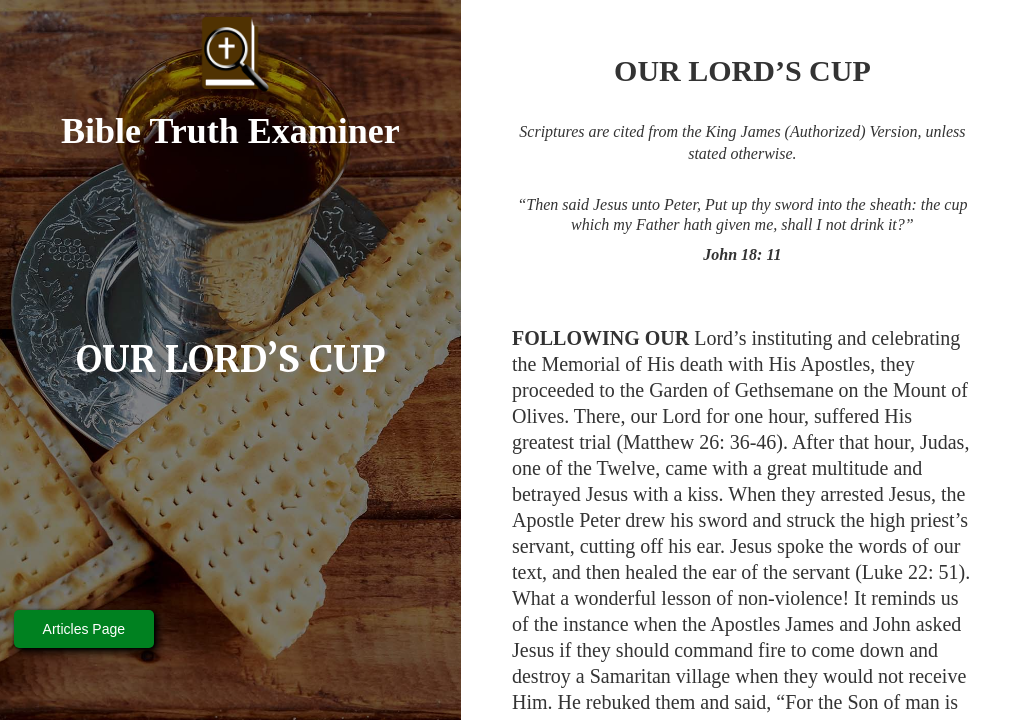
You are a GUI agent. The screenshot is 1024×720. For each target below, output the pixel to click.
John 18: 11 (742, 254)
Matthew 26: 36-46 (699, 442)
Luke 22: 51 (910, 572)
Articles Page (84, 629)
